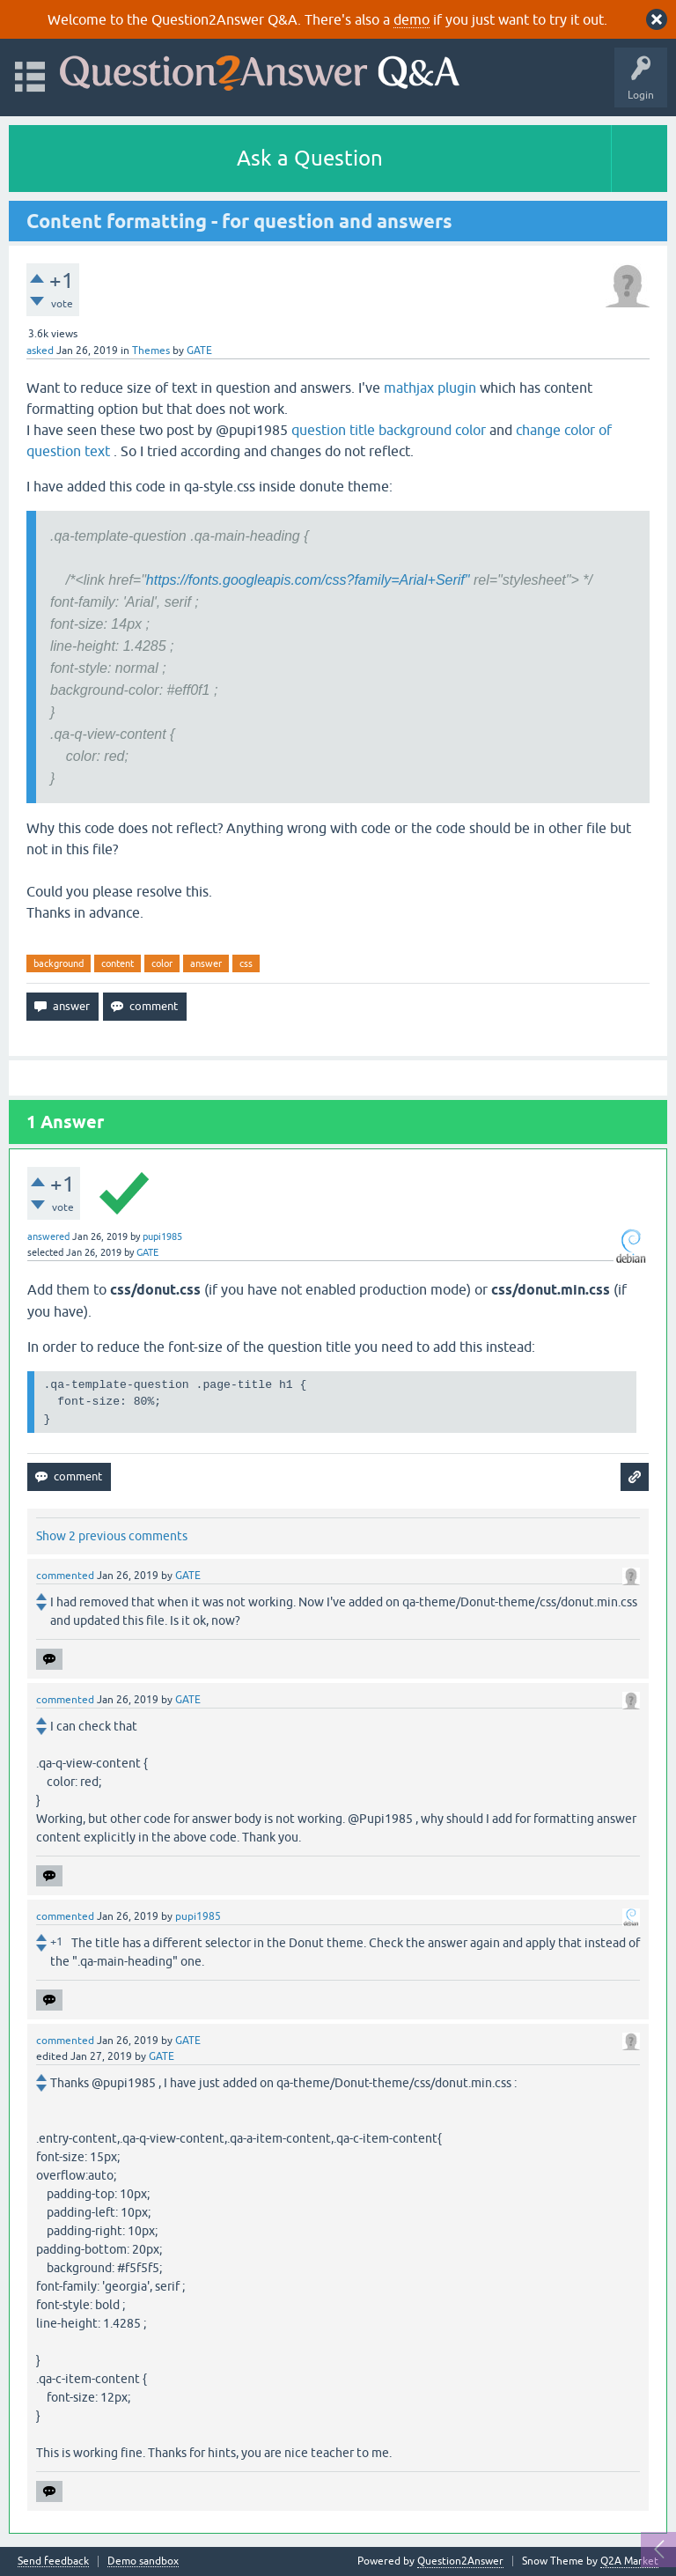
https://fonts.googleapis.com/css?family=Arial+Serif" (308, 579)
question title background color (388, 430)
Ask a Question (310, 158)
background (58, 963)
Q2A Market (629, 2561)
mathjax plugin (430, 387)
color (162, 963)
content (117, 963)
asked (40, 350)
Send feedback (53, 2561)
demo (411, 19)
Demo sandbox (143, 2561)
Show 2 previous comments (111, 1536)
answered (48, 1236)
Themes (151, 350)
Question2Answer (460, 2561)
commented (65, 1575)
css (246, 963)
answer (206, 963)
